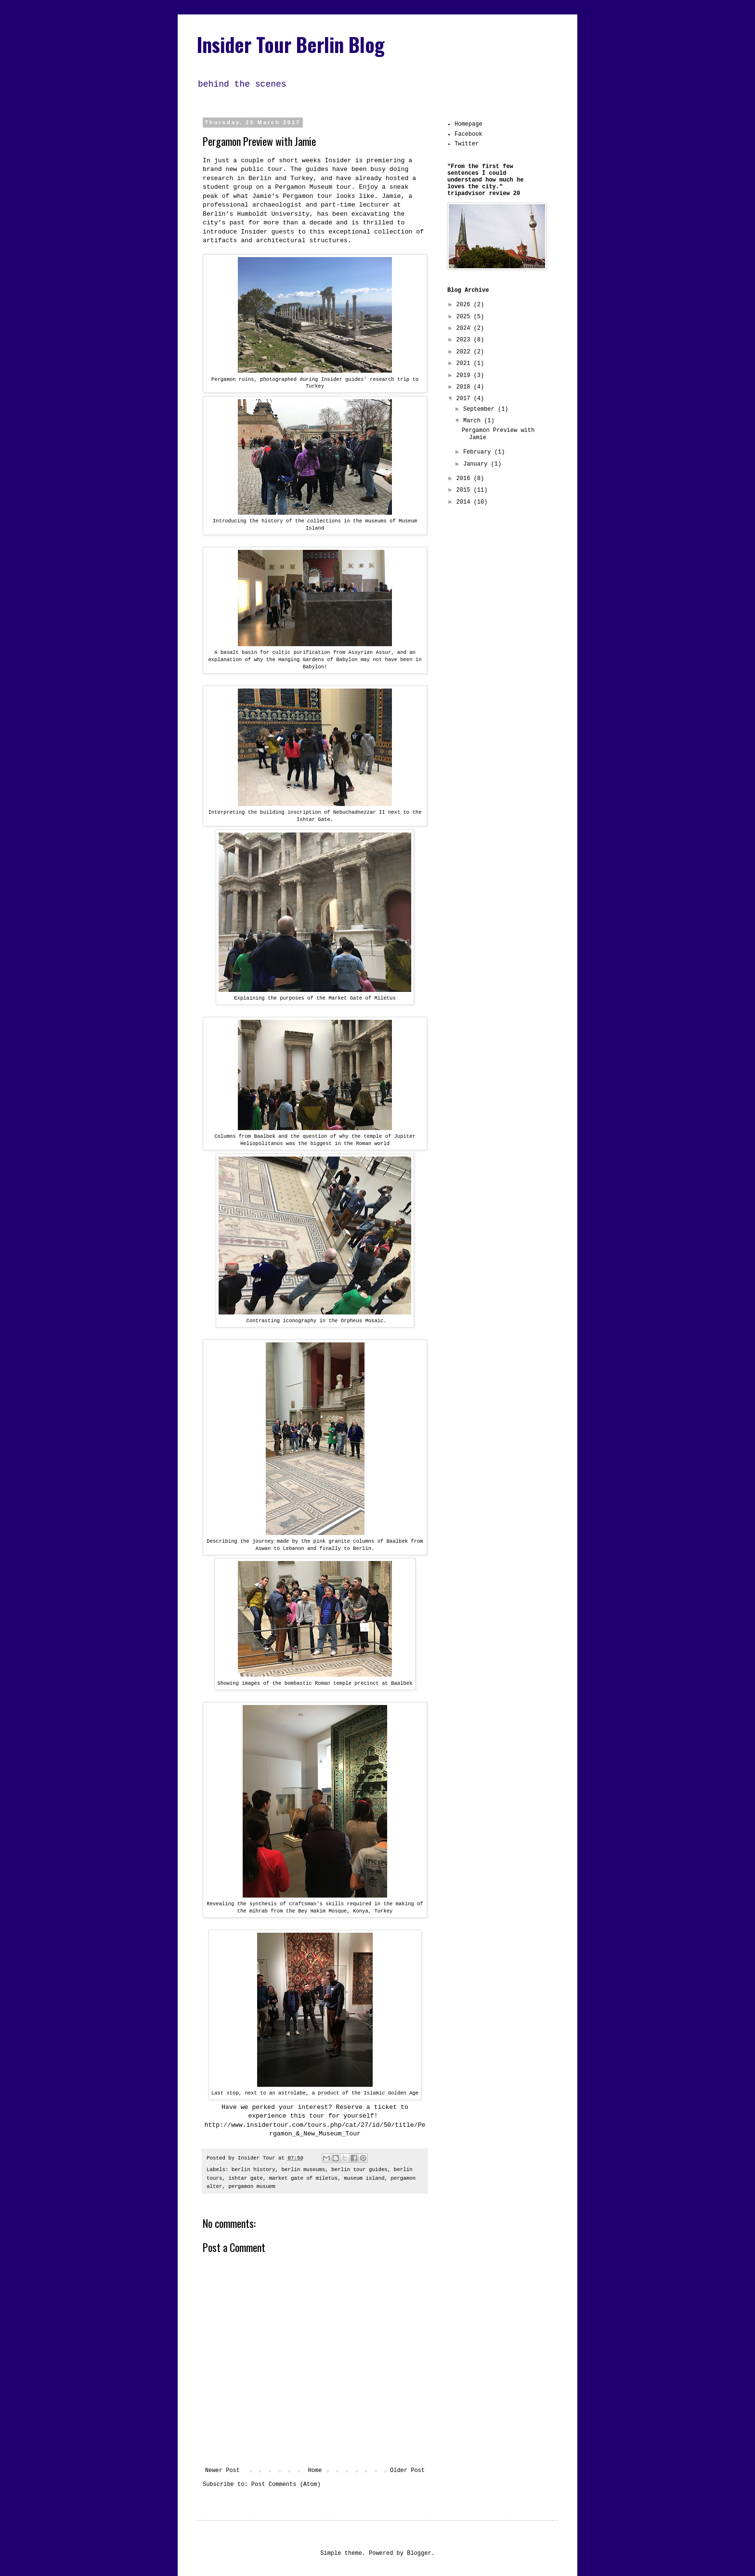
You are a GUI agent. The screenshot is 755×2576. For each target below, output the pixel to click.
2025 (465, 316)
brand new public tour (243, 169)
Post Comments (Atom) (286, 2484)
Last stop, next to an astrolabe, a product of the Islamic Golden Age (314, 2093)
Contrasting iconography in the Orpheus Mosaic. (314, 1321)
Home (315, 2470)
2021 (465, 363)
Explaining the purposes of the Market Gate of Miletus (314, 998)
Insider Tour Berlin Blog (291, 44)
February (479, 452)
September (480, 409)
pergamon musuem (251, 2186)
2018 (465, 387)
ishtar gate (245, 2178)
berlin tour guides (359, 2170)
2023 (465, 340)
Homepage (468, 124)
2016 (465, 478)
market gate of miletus (303, 2178)
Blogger (419, 2553)
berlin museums (303, 2170)
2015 (465, 490)
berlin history (253, 2170)
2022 (465, 352)
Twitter (467, 144)
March (473, 420)
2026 (465, 304)
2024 (465, 328)
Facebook (468, 134)
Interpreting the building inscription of (270, 812)
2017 (465, 398)
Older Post (407, 2470)
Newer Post (222, 2470)
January (477, 464)
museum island (364, 2178)
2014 (465, 502)
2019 (465, 375)
